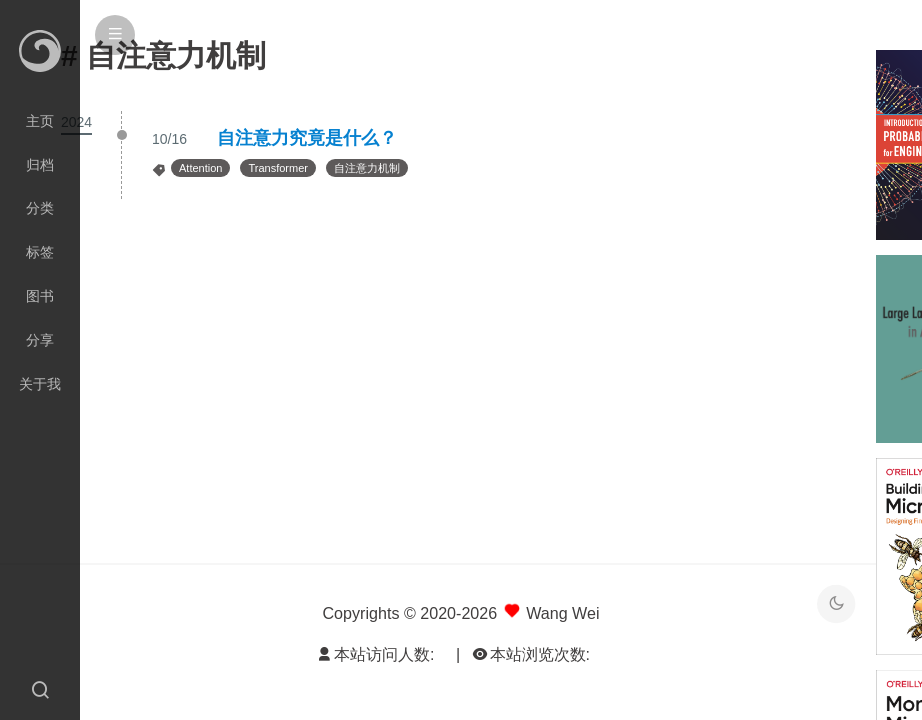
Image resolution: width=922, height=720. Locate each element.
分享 (40, 340)
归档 (40, 165)
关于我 (40, 384)
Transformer (278, 168)
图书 (40, 296)
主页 (40, 121)
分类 (40, 208)
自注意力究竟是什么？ (307, 138)
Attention (200, 168)
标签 (40, 252)
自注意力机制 (367, 168)
